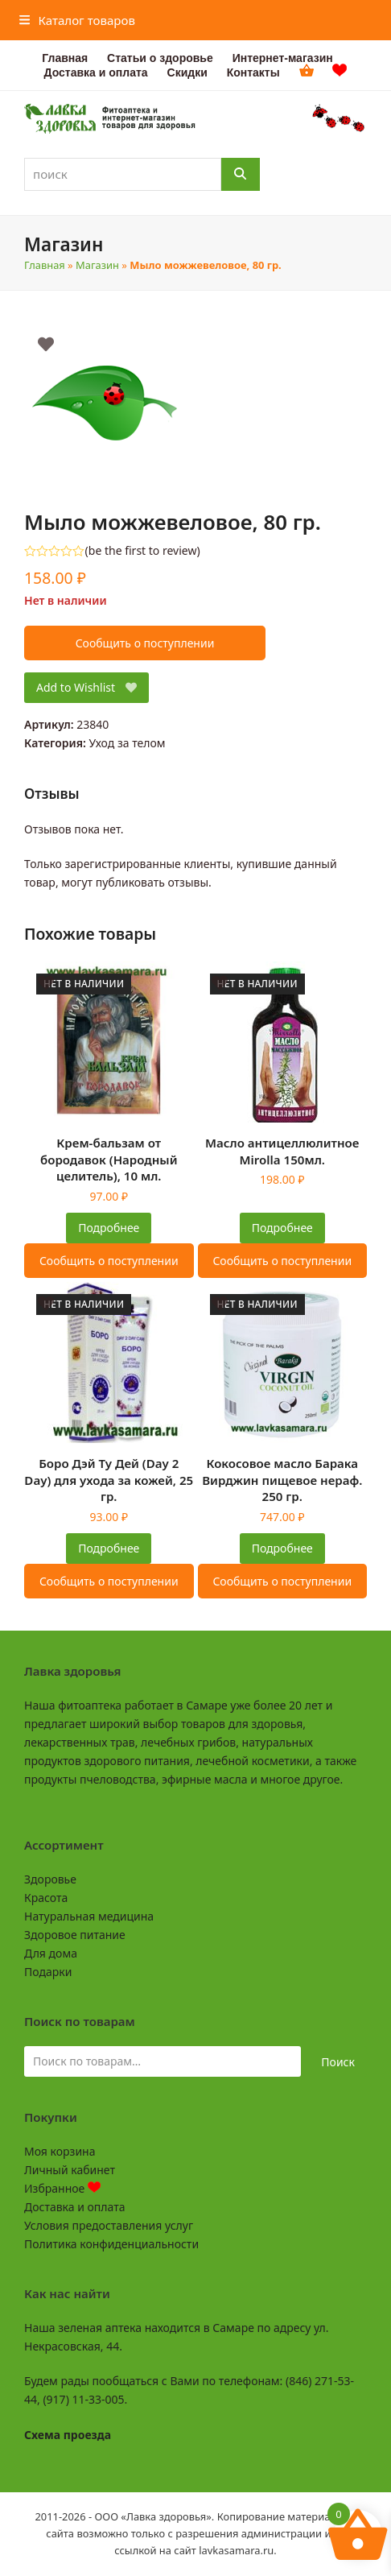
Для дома (50, 1953)
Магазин (97, 265)
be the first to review (142, 550)
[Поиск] (240, 174)
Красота (46, 1897)
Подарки (48, 1971)
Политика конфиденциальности (111, 2243)
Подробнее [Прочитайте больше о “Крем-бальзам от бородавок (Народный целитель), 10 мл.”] (108, 1227)
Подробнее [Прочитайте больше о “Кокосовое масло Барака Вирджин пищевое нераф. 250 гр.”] (282, 1548)
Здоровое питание (75, 1934)
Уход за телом (127, 742)
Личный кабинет (69, 2169)
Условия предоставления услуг (108, 2225)
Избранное (62, 2188)
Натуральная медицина (89, 1916)
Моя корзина (59, 2151)
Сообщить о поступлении (145, 643)
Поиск (338, 2061)
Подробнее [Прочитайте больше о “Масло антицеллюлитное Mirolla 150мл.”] (282, 1227)
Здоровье (50, 1879)
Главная (44, 265)
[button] (77, 20)
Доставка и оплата (74, 2206)
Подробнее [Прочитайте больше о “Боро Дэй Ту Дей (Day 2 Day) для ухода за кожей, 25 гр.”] (108, 1548)
